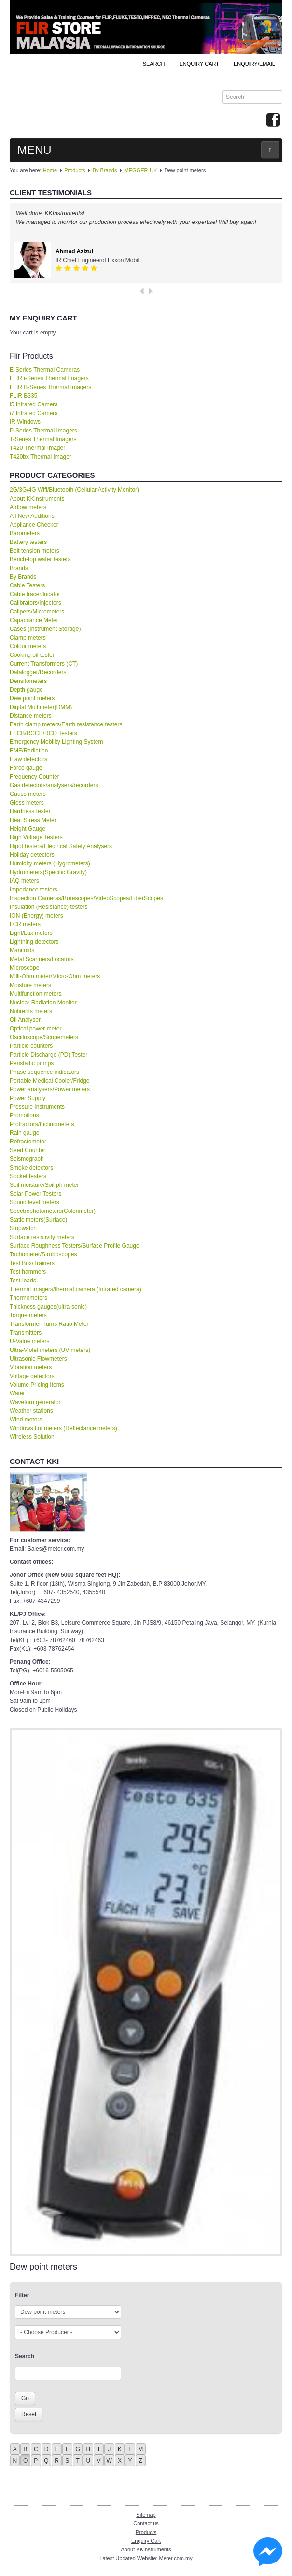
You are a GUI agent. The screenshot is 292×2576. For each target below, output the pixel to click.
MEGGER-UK (141, 170)
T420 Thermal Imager (37, 448)
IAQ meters (24, 880)
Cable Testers (27, 585)
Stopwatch (23, 1228)
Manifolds (22, 950)
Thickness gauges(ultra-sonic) (48, 1306)
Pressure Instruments (37, 1106)
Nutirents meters (31, 1011)
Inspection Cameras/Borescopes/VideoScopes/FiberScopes (86, 898)
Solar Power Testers (35, 1193)
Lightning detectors (34, 941)
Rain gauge (24, 1132)
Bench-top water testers (40, 559)
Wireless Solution (32, 1437)
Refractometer (28, 1141)
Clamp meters (28, 637)
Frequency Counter (34, 776)
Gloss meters (27, 802)
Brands (19, 568)
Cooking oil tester (32, 655)
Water (17, 1393)
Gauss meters (28, 794)
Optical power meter (35, 1028)
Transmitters (26, 1332)
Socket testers (28, 1176)
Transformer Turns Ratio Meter (49, 1324)
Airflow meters (28, 507)
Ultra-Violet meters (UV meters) (50, 1350)
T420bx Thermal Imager (40, 456)
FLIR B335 (23, 395)
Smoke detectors (31, 1167)
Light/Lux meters (31, 933)
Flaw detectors (28, 759)
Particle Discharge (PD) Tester (48, 1054)
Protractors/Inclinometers (42, 1124)
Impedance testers (33, 889)
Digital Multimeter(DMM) (41, 707)
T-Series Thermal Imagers (43, 439)
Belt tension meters (34, 550)
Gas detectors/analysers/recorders (54, 785)
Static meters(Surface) (38, 1219)
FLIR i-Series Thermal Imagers (49, 378)
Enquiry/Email (254, 64)
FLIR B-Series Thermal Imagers (50, 387)
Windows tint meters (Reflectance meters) (63, 1428)
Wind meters (26, 1419)
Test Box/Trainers (32, 1263)
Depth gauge (26, 689)
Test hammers (28, 1271)
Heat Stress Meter (33, 820)
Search (154, 64)
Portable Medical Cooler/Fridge (49, 1080)
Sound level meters (34, 1202)
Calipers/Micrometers (37, 611)
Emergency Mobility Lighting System (56, 741)
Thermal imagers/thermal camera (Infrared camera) (75, 1289)
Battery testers (28, 542)
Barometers (25, 533)
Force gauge (26, 768)
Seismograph (27, 1159)
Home (50, 170)
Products (74, 170)
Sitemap (145, 2515)
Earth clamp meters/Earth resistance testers (66, 724)
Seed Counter (27, 1150)
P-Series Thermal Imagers (43, 430)
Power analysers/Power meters (50, 1089)
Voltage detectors (32, 1376)
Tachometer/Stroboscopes (43, 1254)
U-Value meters (29, 1341)
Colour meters (28, 646)
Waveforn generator (35, 1402)
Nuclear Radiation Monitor (43, 1002)
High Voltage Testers (36, 837)
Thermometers (28, 1298)
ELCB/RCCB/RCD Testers (43, 733)
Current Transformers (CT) (44, 663)
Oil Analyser (25, 1019)
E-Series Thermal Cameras (45, 369)
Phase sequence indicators (44, 1072)
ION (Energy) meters (36, 915)
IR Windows (25, 421)
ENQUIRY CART (199, 64)
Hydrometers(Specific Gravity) (48, 872)
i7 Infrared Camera (34, 413)
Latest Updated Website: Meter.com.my (145, 2558)
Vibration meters (31, 1367)
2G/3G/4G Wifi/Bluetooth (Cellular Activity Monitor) (74, 490)
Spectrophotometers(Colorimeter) (53, 1211)
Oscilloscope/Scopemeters (44, 1037)
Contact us (146, 2523)
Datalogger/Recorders (38, 672)
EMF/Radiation (29, 750)
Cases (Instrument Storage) (45, 629)
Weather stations (31, 1410)
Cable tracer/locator (35, 594)
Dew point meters (32, 698)
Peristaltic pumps (32, 1063)
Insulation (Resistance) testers (48, 907)
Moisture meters (30, 985)
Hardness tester (30, 811)
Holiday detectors (32, 854)
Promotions (24, 1115)
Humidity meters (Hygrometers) (50, 863)
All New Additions (32, 516)
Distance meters (31, 715)
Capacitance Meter (34, 620)
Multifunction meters (35, 993)
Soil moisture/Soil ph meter (44, 1185)
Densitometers (28, 681)
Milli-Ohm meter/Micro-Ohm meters (55, 976)
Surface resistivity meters (42, 1237)
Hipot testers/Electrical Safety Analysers (61, 846)
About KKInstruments (37, 498)
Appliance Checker (34, 524)
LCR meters (25, 924)
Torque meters (28, 1315)
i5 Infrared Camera (34, 404)
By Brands (105, 170)
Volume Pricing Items (37, 1384)
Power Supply (27, 1098)
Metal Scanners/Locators (42, 959)
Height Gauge (27, 828)
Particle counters (31, 1046)
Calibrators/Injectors (35, 602)
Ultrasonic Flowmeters (38, 1358)
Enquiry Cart (146, 2541)
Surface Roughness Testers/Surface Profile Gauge (74, 1245)
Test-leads (23, 1280)
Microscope (24, 967)
